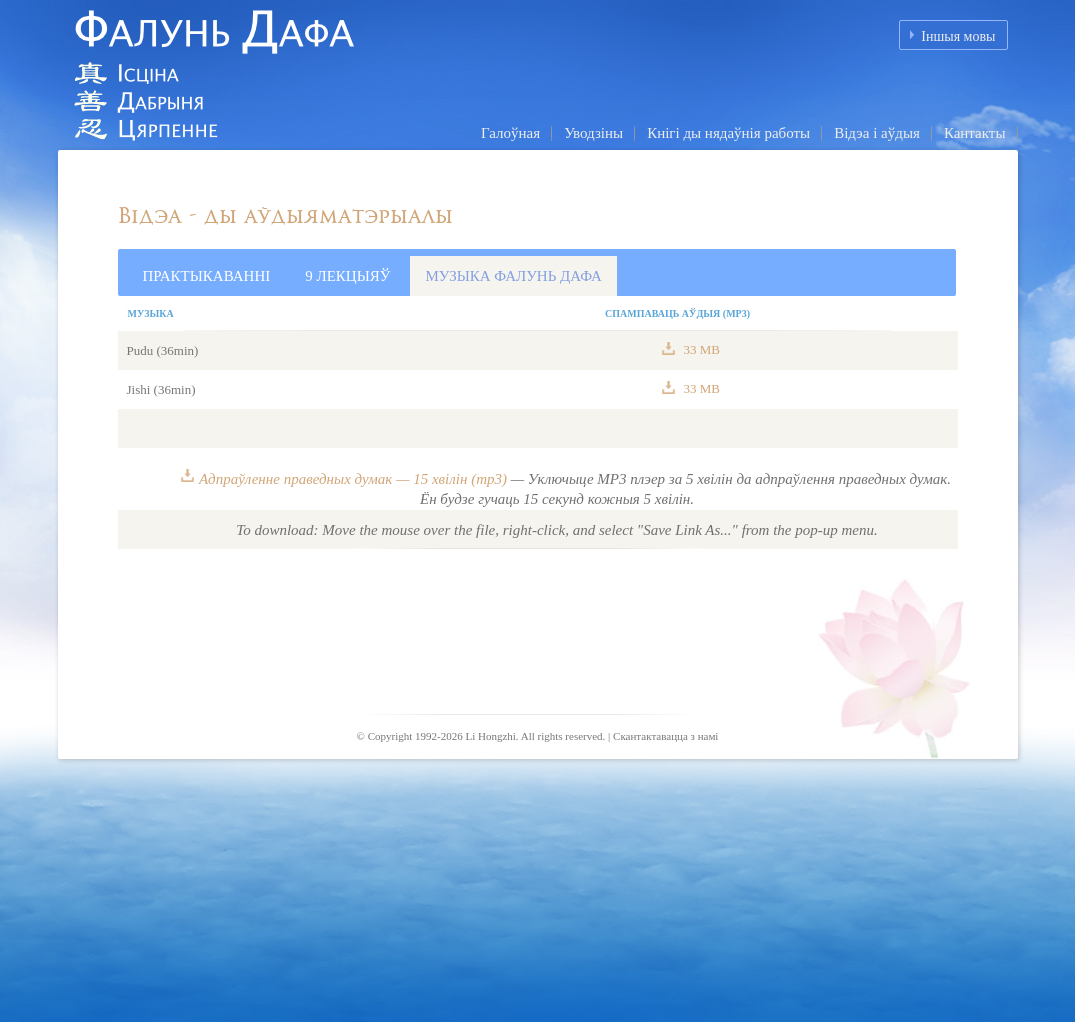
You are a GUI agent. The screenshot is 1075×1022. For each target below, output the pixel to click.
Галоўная (510, 133)
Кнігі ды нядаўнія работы (728, 133)
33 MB (700, 349)
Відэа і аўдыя (877, 133)
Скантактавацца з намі (665, 736)
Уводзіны (593, 133)
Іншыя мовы (958, 36)
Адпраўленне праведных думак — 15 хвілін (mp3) (353, 479)
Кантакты (975, 133)
